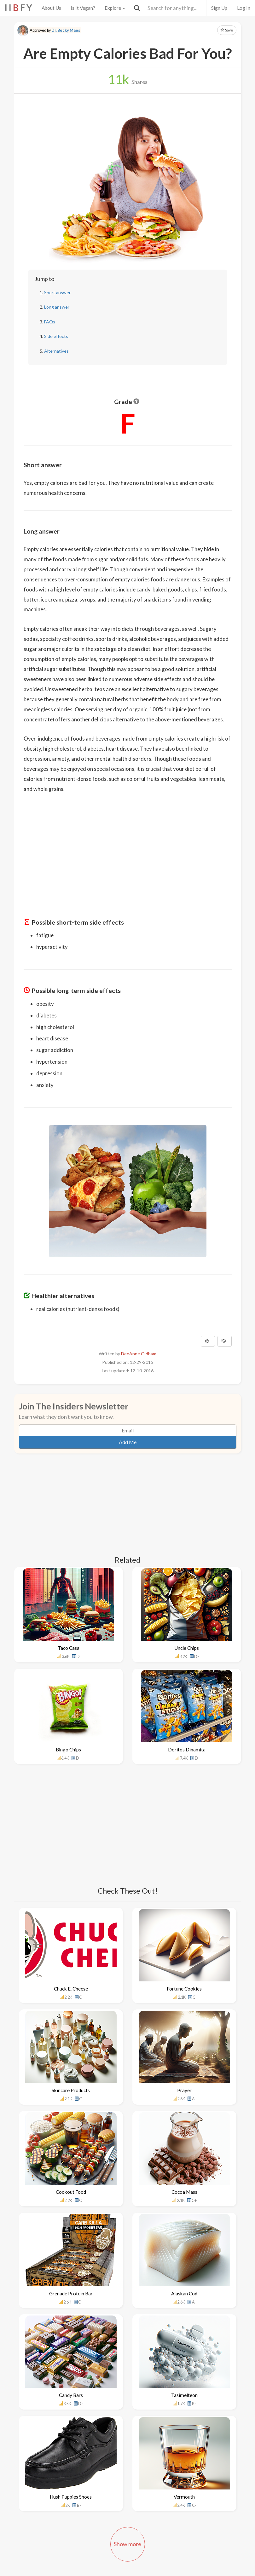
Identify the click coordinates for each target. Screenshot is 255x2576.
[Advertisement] (127, 843)
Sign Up (219, 8)
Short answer (57, 292)
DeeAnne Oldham (138, 1353)
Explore (115, 8)
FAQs (49, 321)
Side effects (56, 336)
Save (227, 30)
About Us (51, 8)
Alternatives (56, 351)
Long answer (56, 307)
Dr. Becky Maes (65, 30)
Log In (243, 8)
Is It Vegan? (83, 8)
